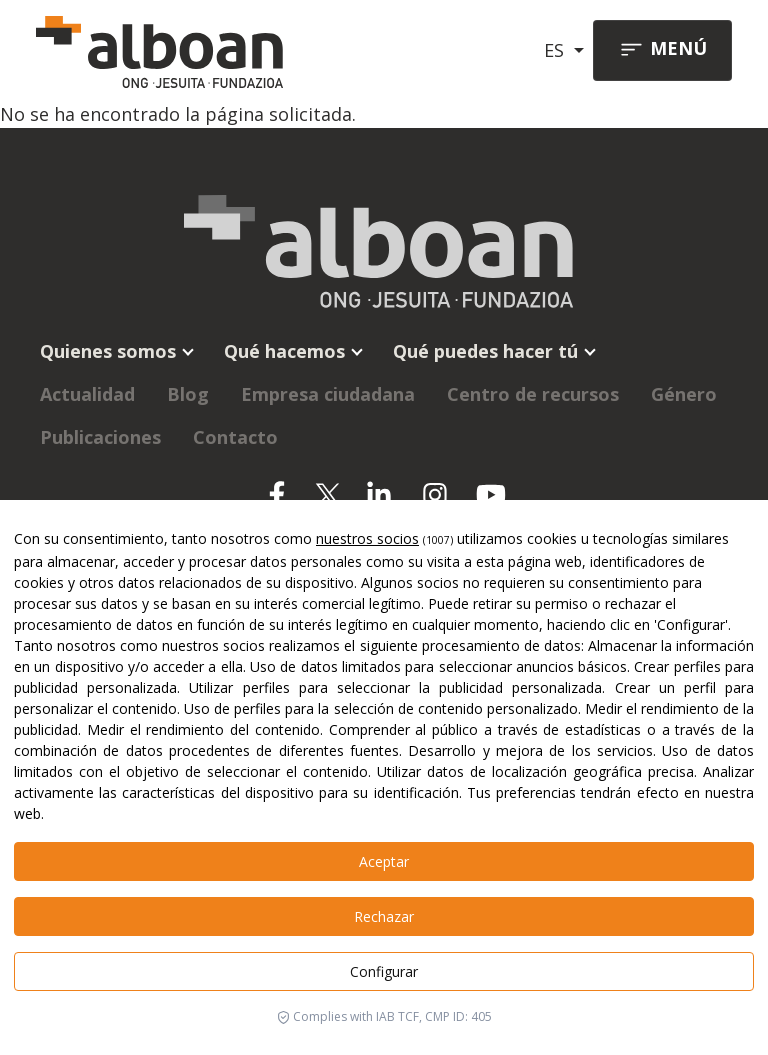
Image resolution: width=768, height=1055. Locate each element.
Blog (188, 394)
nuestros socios (367, 538)
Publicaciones (100, 437)
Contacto (235, 437)
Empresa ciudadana (328, 394)
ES (556, 50)
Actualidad (87, 394)
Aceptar (384, 861)
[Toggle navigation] (662, 50)
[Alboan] (167, 50)
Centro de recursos (533, 394)
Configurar (384, 971)
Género (684, 394)
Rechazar (384, 916)
